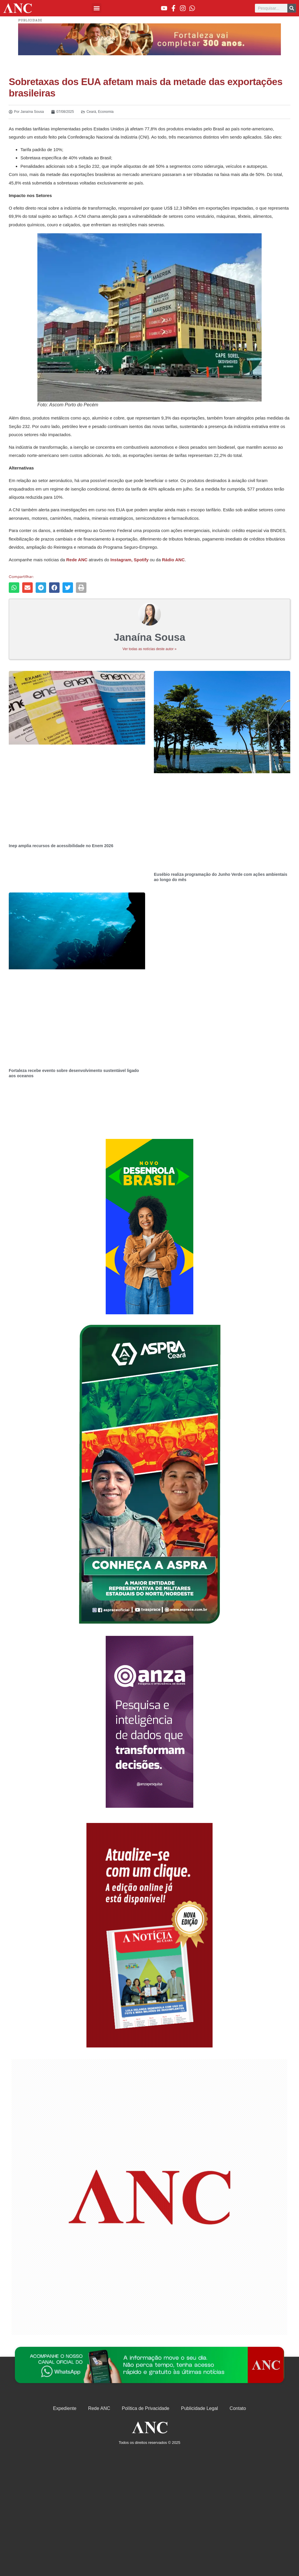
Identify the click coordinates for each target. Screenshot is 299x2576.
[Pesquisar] (291, 8)
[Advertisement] (149, 1226)
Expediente (65, 2408)
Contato (238, 2408)
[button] (96, 8)
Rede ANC (99, 2408)
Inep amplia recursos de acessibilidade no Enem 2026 (61, 845)
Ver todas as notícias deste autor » (150, 649)
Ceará (91, 112)
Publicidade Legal (199, 2408)
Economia (106, 112)
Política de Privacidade (145, 2408)
